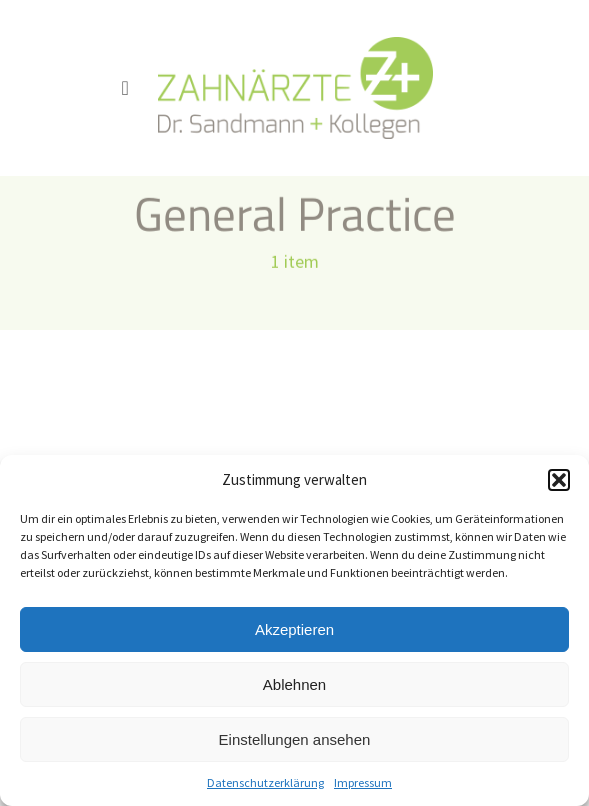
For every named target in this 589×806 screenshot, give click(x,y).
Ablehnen (294, 684)
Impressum (363, 782)
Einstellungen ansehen (295, 739)
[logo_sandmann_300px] (295, 45)
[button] (559, 480)
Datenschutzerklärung (265, 782)
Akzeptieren (294, 629)
